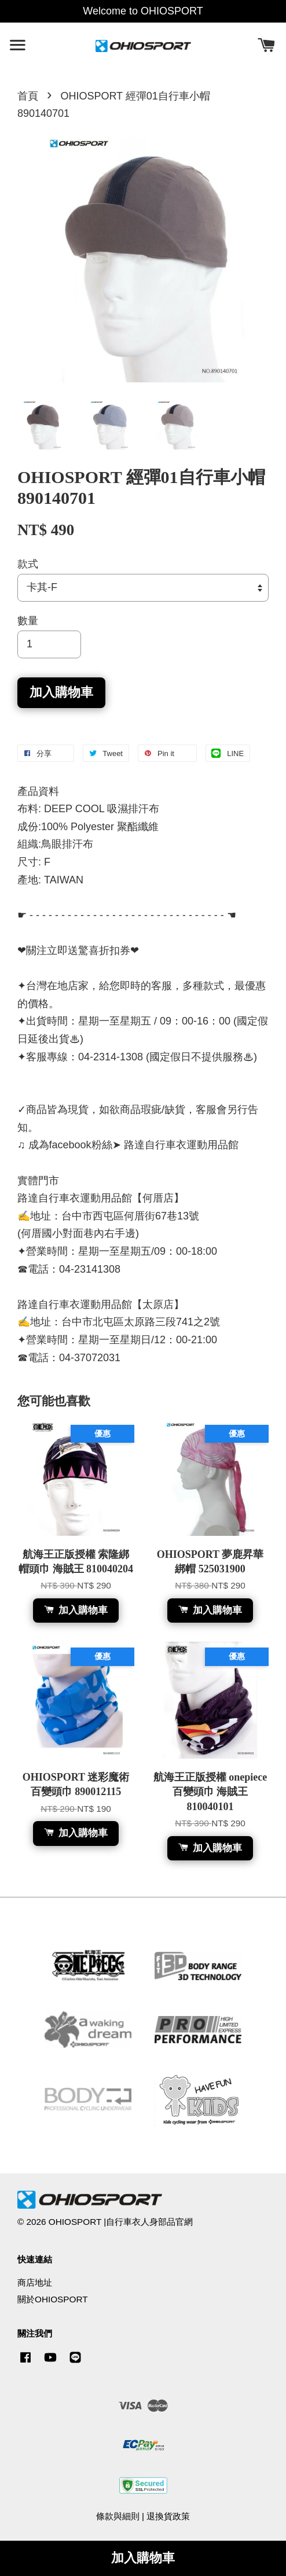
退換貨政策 (168, 2516)
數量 (27, 621)
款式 (27, 564)
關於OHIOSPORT (52, 2299)
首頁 (27, 96)
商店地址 (34, 2282)
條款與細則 (118, 2516)
